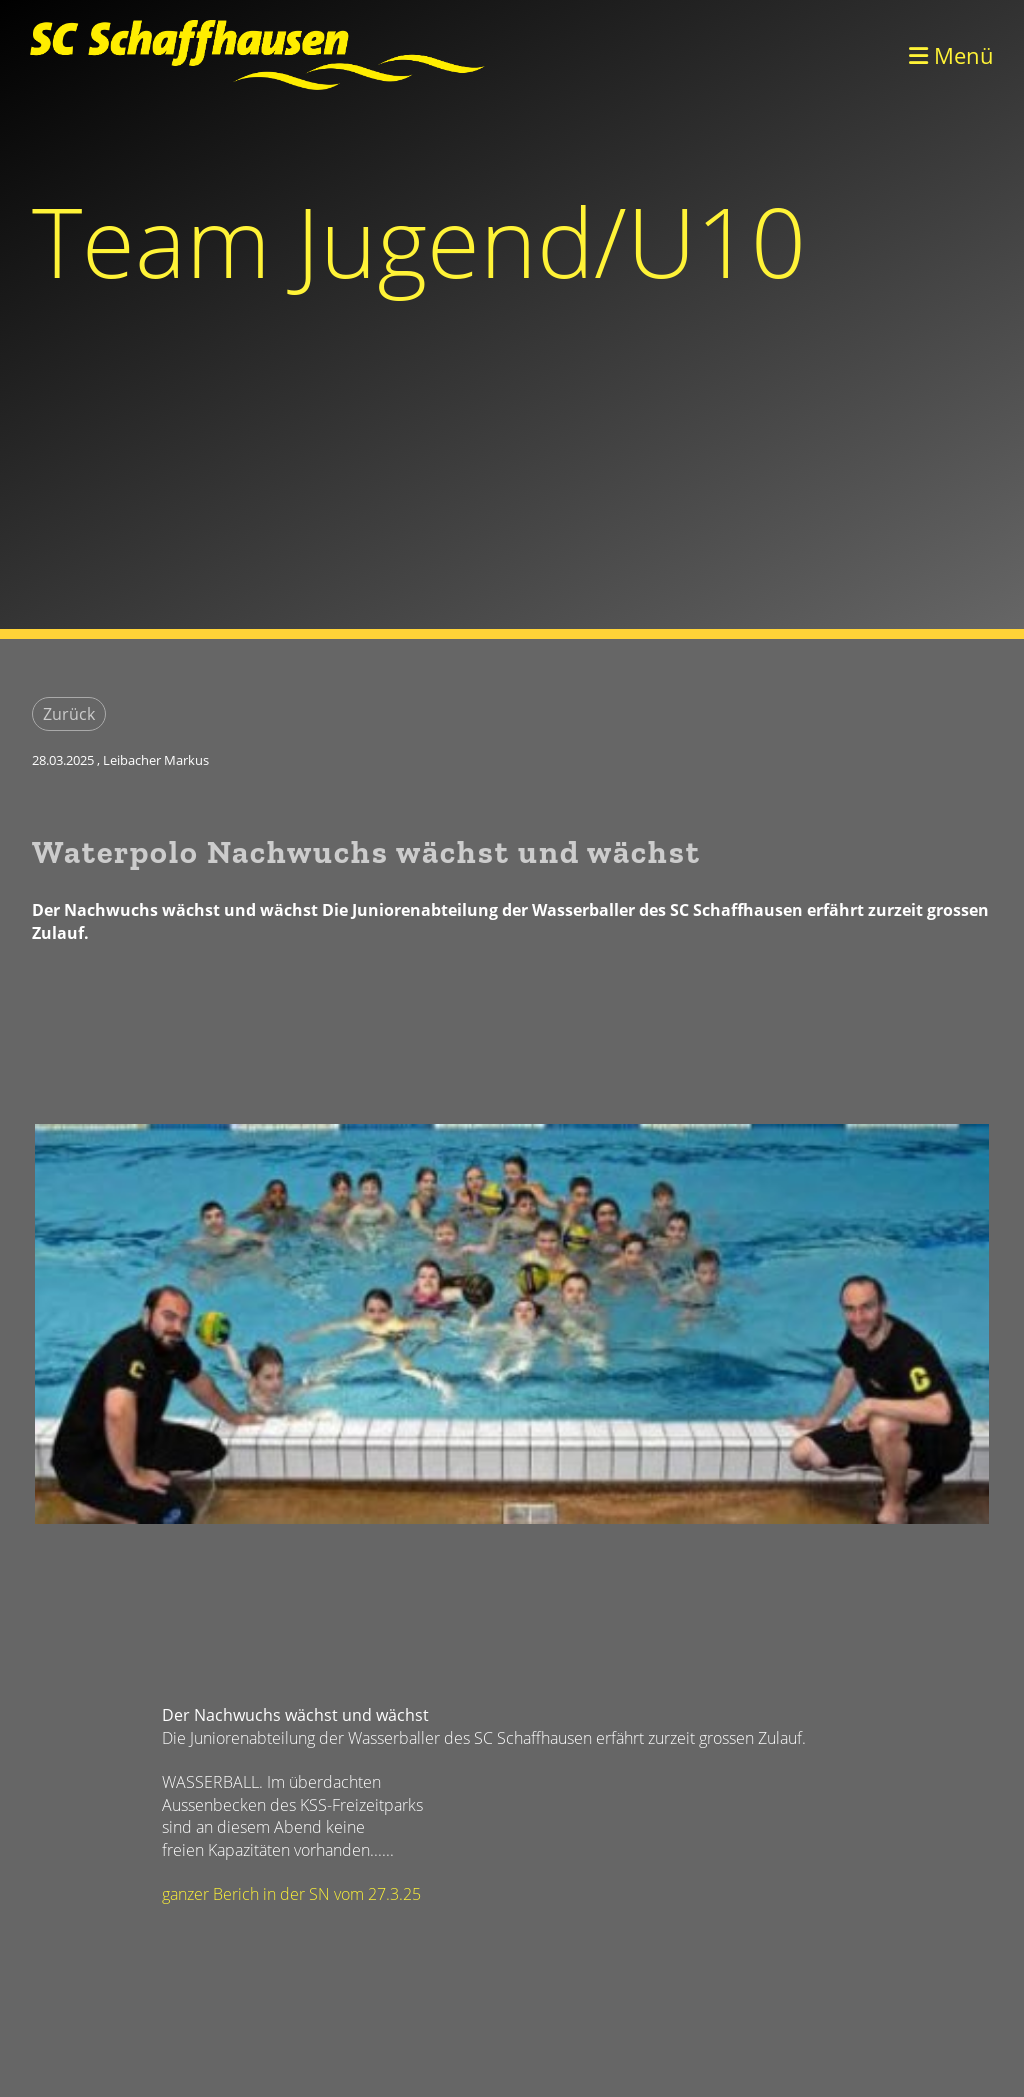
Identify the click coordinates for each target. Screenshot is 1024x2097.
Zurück (69, 714)
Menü (951, 55)
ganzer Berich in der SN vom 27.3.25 (291, 1894)
